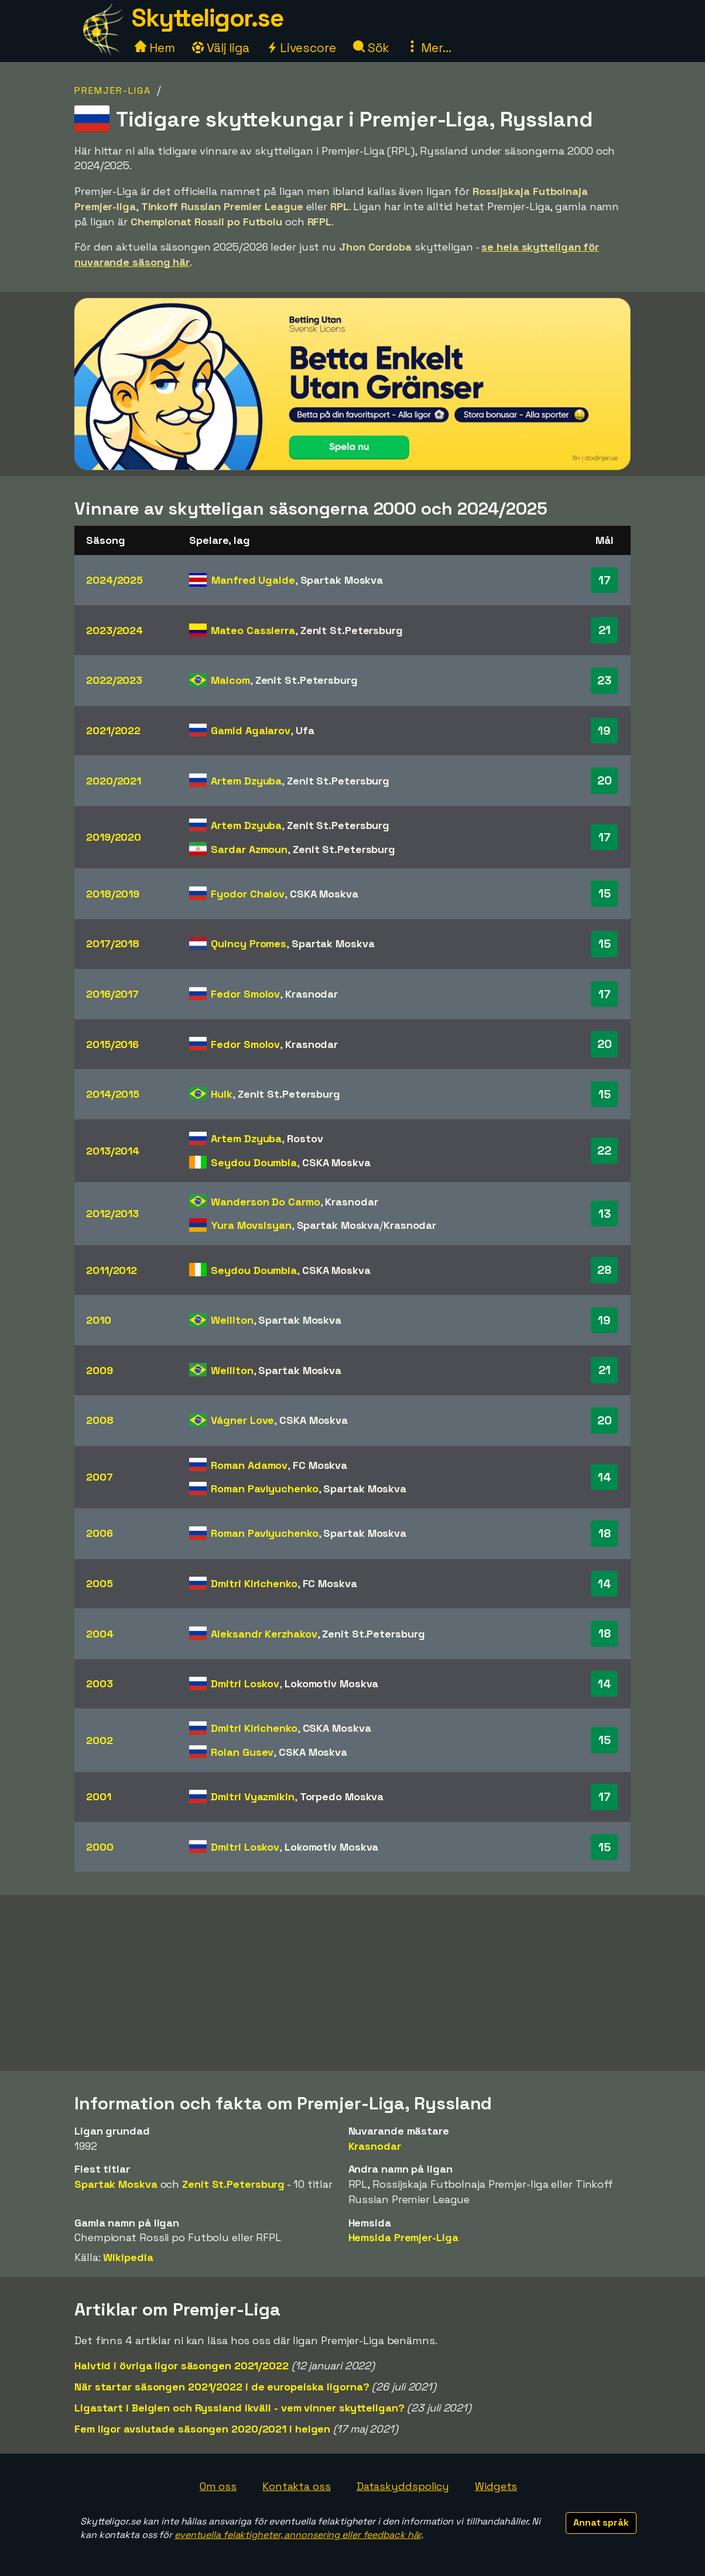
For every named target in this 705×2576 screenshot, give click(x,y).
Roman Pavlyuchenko (264, 1488)
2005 (99, 1583)
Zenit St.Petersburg (351, 630)
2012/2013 (112, 1213)
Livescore (301, 48)
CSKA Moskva (324, 893)
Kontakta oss (296, 2486)
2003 (99, 1683)
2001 (98, 1796)
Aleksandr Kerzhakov (264, 1633)
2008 (100, 1420)
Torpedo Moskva (342, 1796)
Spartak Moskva (342, 580)
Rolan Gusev (242, 1752)
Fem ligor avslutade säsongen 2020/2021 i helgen (202, 2428)
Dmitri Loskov (245, 1683)
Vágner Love (242, 1420)
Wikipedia (128, 2257)
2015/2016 (112, 1044)
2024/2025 (114, 580)
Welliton (232, 1320)
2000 (100, 1847)
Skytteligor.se (207, 17)
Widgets (496, 2486)
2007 (99, 1477)
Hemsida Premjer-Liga (403, 2237)
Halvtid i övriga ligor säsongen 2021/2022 (181, 2365)
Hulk (221, 1094)
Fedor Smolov (245, 994)
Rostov (305, 1138)
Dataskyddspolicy (403, 2486)
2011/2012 (111, 1270)
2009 (99, 1370)
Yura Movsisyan (251, 1225)
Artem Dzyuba (246, 780)
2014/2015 (112, 1094)
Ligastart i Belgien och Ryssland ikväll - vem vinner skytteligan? (239, 2407)
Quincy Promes (248, 943)
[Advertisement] (352, 1983)
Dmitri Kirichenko (254, 1583)
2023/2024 (114, 630)
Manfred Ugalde (253, 580)
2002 (99, 1740)
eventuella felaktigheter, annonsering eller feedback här (297, 2535)
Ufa (305, 730)
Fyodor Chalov (248, 893)
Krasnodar (311, 994)
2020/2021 (113, 780)
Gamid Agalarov (250, 730)
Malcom (230, 680)
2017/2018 (112, 943)
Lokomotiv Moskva (331, 1683)
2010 (98, 1320)
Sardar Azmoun (249, 849)
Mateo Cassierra (253, 630)
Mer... (428, 48)
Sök (371, 48)
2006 (99, 1533)
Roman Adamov (249, 1465)
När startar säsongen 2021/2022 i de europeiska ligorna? (221, 2386)
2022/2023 (114, 680)
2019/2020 (113, 837)
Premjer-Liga (112, 90)
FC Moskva (320, 1465)
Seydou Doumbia (254, 1162)
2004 (100, 1633)
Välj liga (220, 48)
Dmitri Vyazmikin (252, 1796)
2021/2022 (113, 730)
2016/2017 (112, 994)
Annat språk (601, 2522)
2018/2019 (112, 893)
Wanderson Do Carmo (265, 1201)
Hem (155, 48)
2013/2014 (112, 1150)
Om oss (218, 2486)
